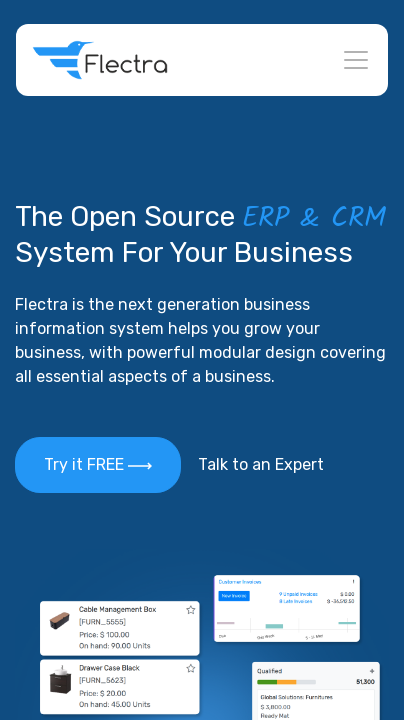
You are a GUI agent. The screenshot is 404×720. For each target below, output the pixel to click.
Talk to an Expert (261, 464)
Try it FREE (98, 464)
